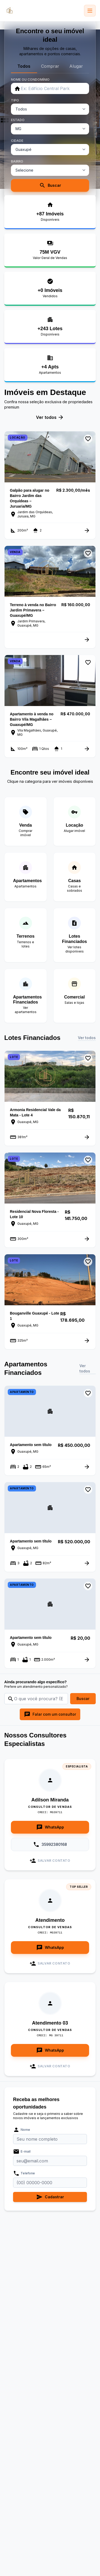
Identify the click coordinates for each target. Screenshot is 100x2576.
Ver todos (50, 417)
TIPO (15, 100)
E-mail (21, 2151)
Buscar (50, 185)
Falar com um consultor (50, 1714)
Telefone (24, 2173)
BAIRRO (17, 161)
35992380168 (50, 1844)
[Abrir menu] (90, 10)
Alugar (76, 66)
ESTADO (18, 120)
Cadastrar (50, 2197)
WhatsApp (50, 1827)
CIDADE (17, 141)
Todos (23, 66)
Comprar (50, 66)
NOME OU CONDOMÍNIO (30, 80)
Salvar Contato (50, 1860)
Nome (21, 2130)
